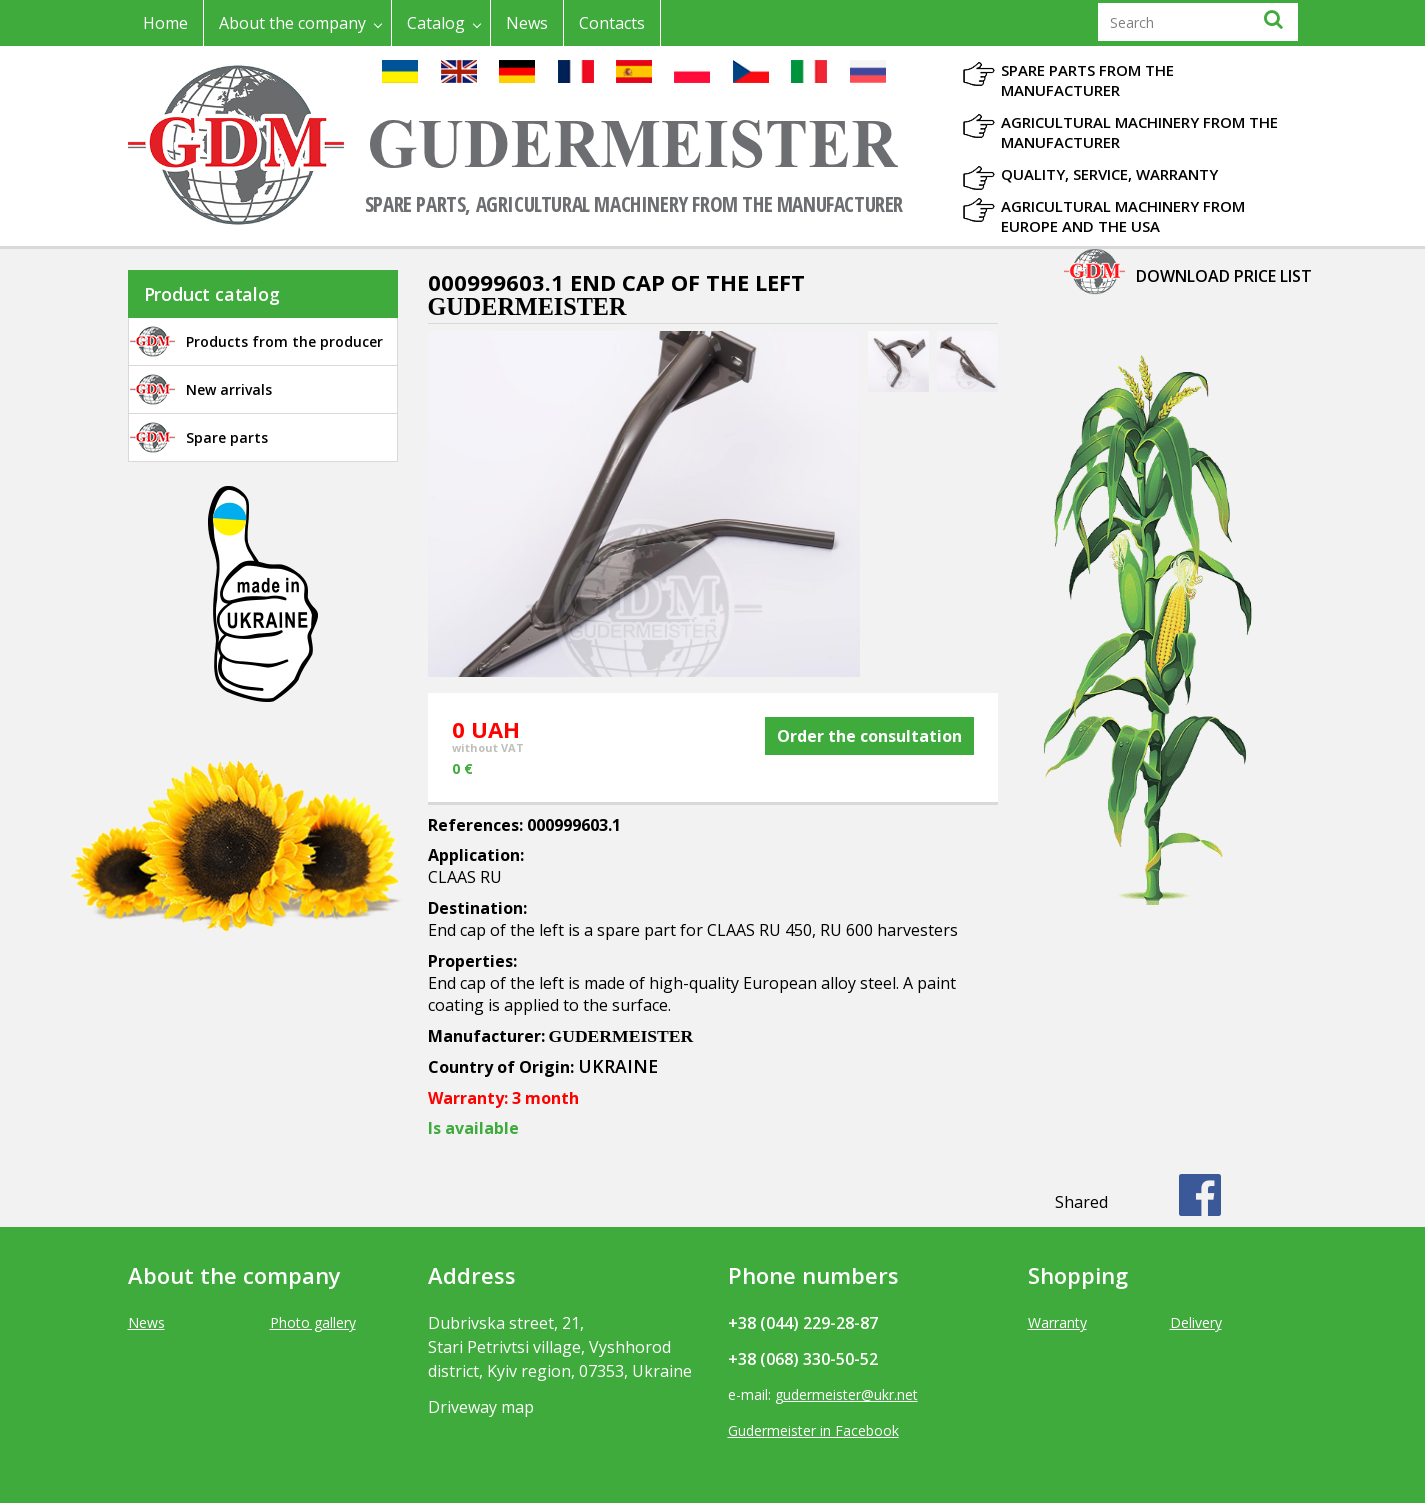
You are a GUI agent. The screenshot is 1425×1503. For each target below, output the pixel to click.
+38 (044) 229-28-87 (803, 1323)
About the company (292, 23)
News (527, 23)
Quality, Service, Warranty (1109, 174)
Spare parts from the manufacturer (1087, 80)
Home (165, 23)
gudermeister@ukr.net (846, 1394)
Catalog (436, 23)
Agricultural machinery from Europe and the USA (1123, 216)
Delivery (1196, 1322)
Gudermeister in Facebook (813, 1430)
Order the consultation (869, 736)
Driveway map (481, 1407)
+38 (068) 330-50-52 (803, 1359)
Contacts (612, 23)
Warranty (1057, 1322)
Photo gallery (313, 1322)
